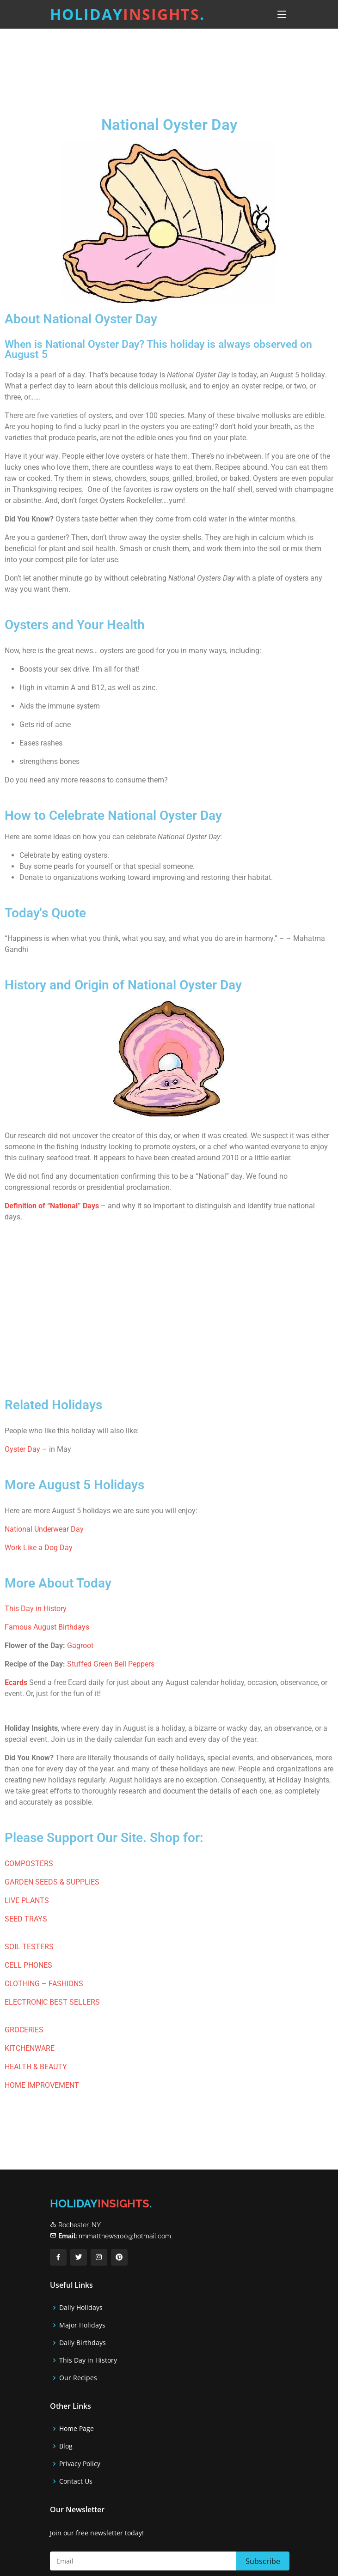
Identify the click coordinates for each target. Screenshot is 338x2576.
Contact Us (75, 2481)
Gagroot (80, 1645)
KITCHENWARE (30, 2048)
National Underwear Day (44, 1529)
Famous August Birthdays (47, 1627)
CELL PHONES (28, 1965)
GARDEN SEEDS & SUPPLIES (52, 1882)
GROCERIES (24, 2029)
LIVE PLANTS (27, 1900)
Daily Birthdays (82, 2343)
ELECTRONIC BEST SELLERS (52, 2002)
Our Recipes (78, 2378)
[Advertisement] (169, 64)
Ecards (16, 1682)
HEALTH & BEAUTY (36, 2066)
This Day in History (36, 1608)
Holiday (127, 14)
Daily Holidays (81, 2307)
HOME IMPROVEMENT (42, 2085)
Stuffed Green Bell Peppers (110, 1664)
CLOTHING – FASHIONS (44, 1983)
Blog (66, 2446)
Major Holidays (82, 2325)
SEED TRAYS (26, 1919)
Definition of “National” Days (52, 1205)
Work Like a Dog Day (39, 1547)
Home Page (76, 2428)
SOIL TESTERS (29, 1946)
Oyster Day (22, 1449)
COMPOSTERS (29, 1863)
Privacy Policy (79, 2464)
